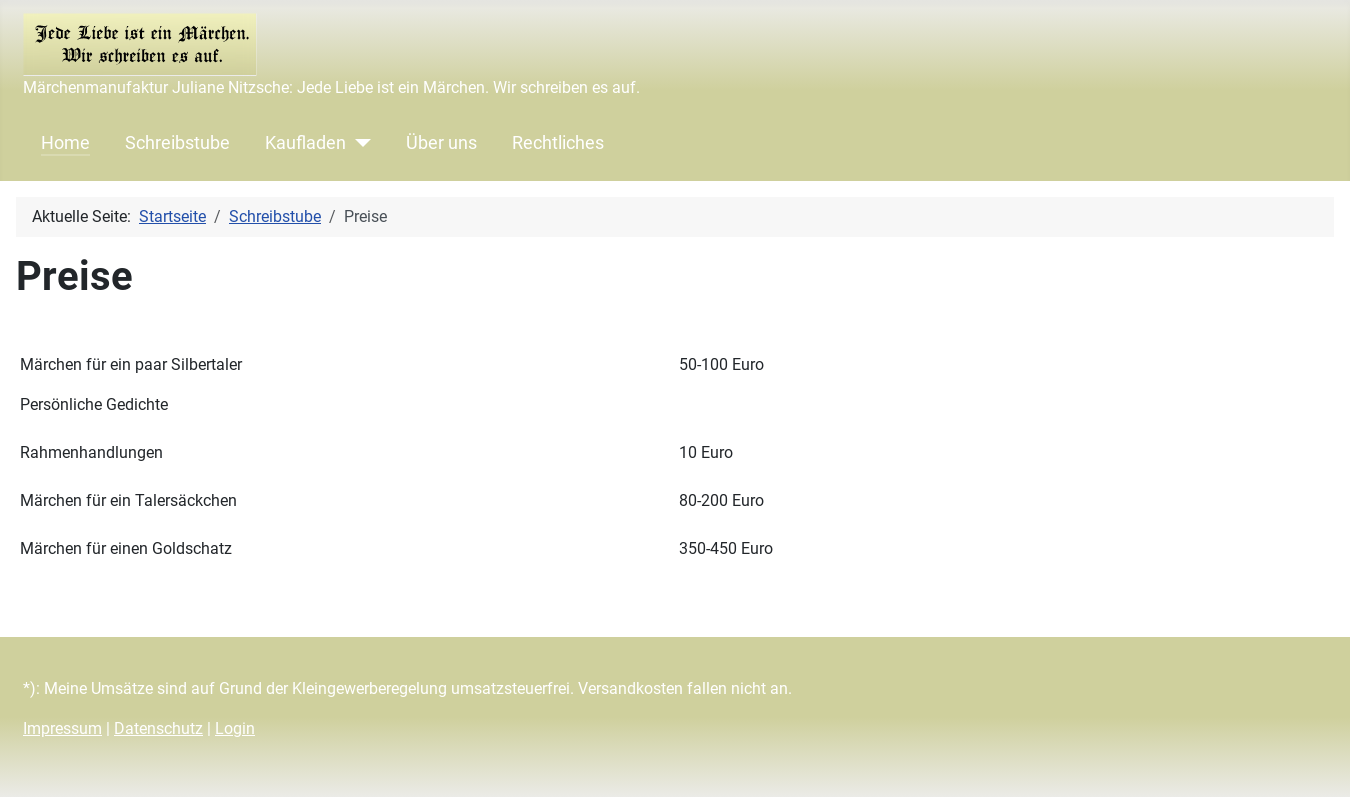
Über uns (441, 143)
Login (235, 728)
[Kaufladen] (358, 143)
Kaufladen (305, 143)
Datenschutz (158, 728)
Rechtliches (558, 143)
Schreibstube (177, 143)
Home (65, 143)
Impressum (62, 728)
